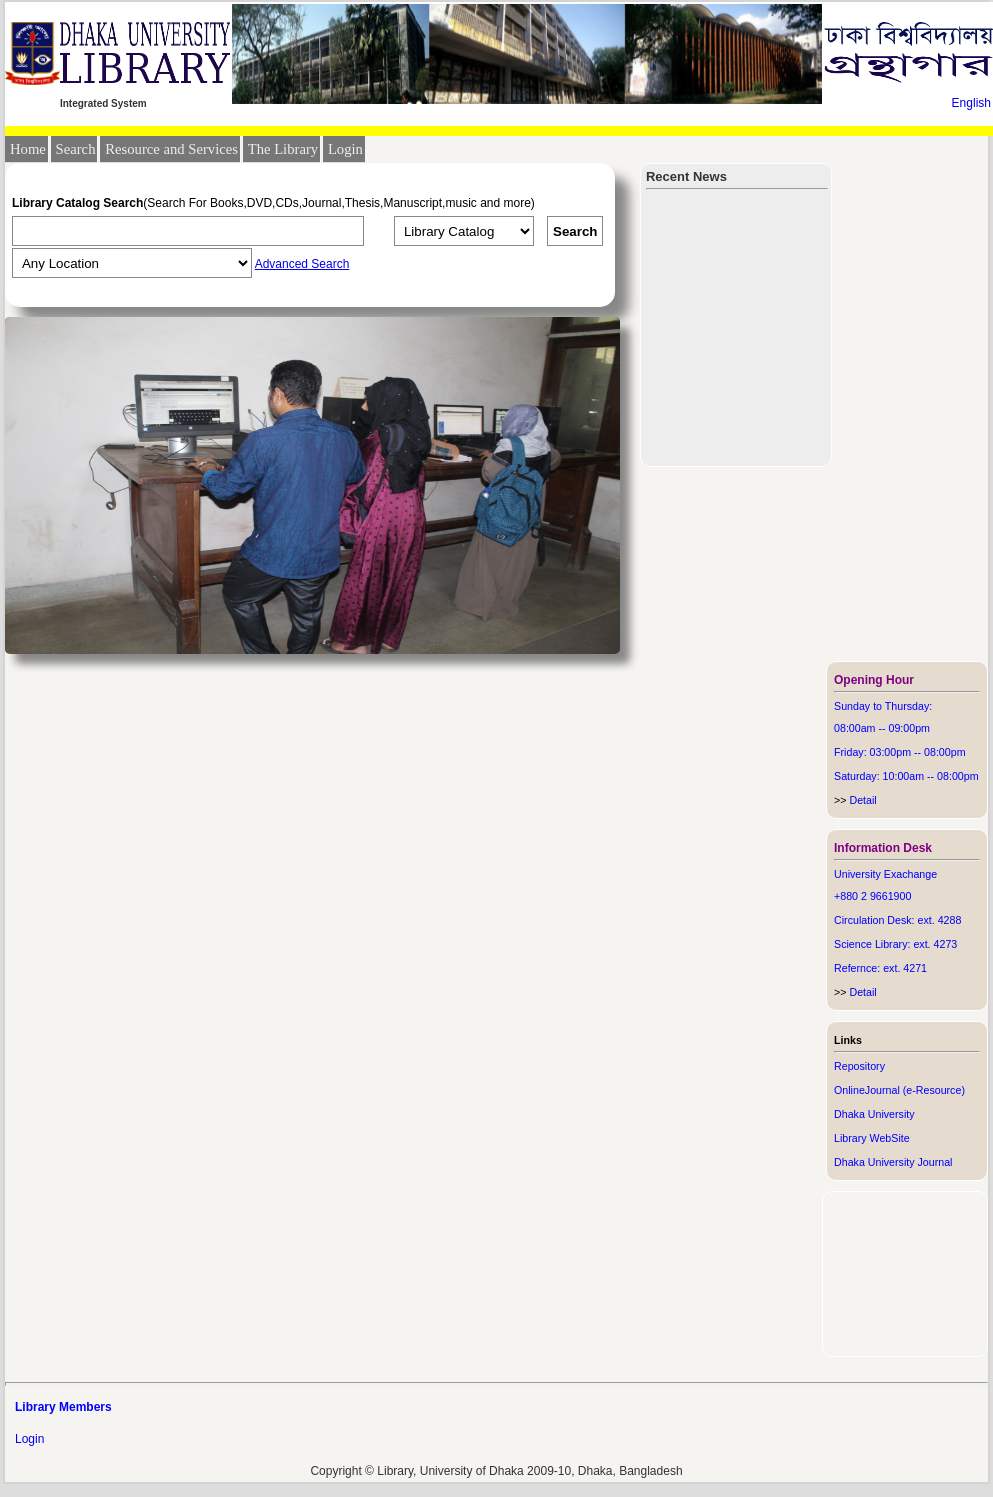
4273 (946, 944)
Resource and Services (171, 149)
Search (76, 149)
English (971, 103)
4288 (950, 920)
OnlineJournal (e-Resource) (899, 1090)
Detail (855, 800)
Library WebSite (872, 1138)
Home (28, 149)
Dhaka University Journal (893, 1162)
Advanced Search (302, 264)
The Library (283, 149)
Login (345, 149)
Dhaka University (874, 1114)
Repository (859, 1066)
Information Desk (883, 848)
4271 (915, 968)
